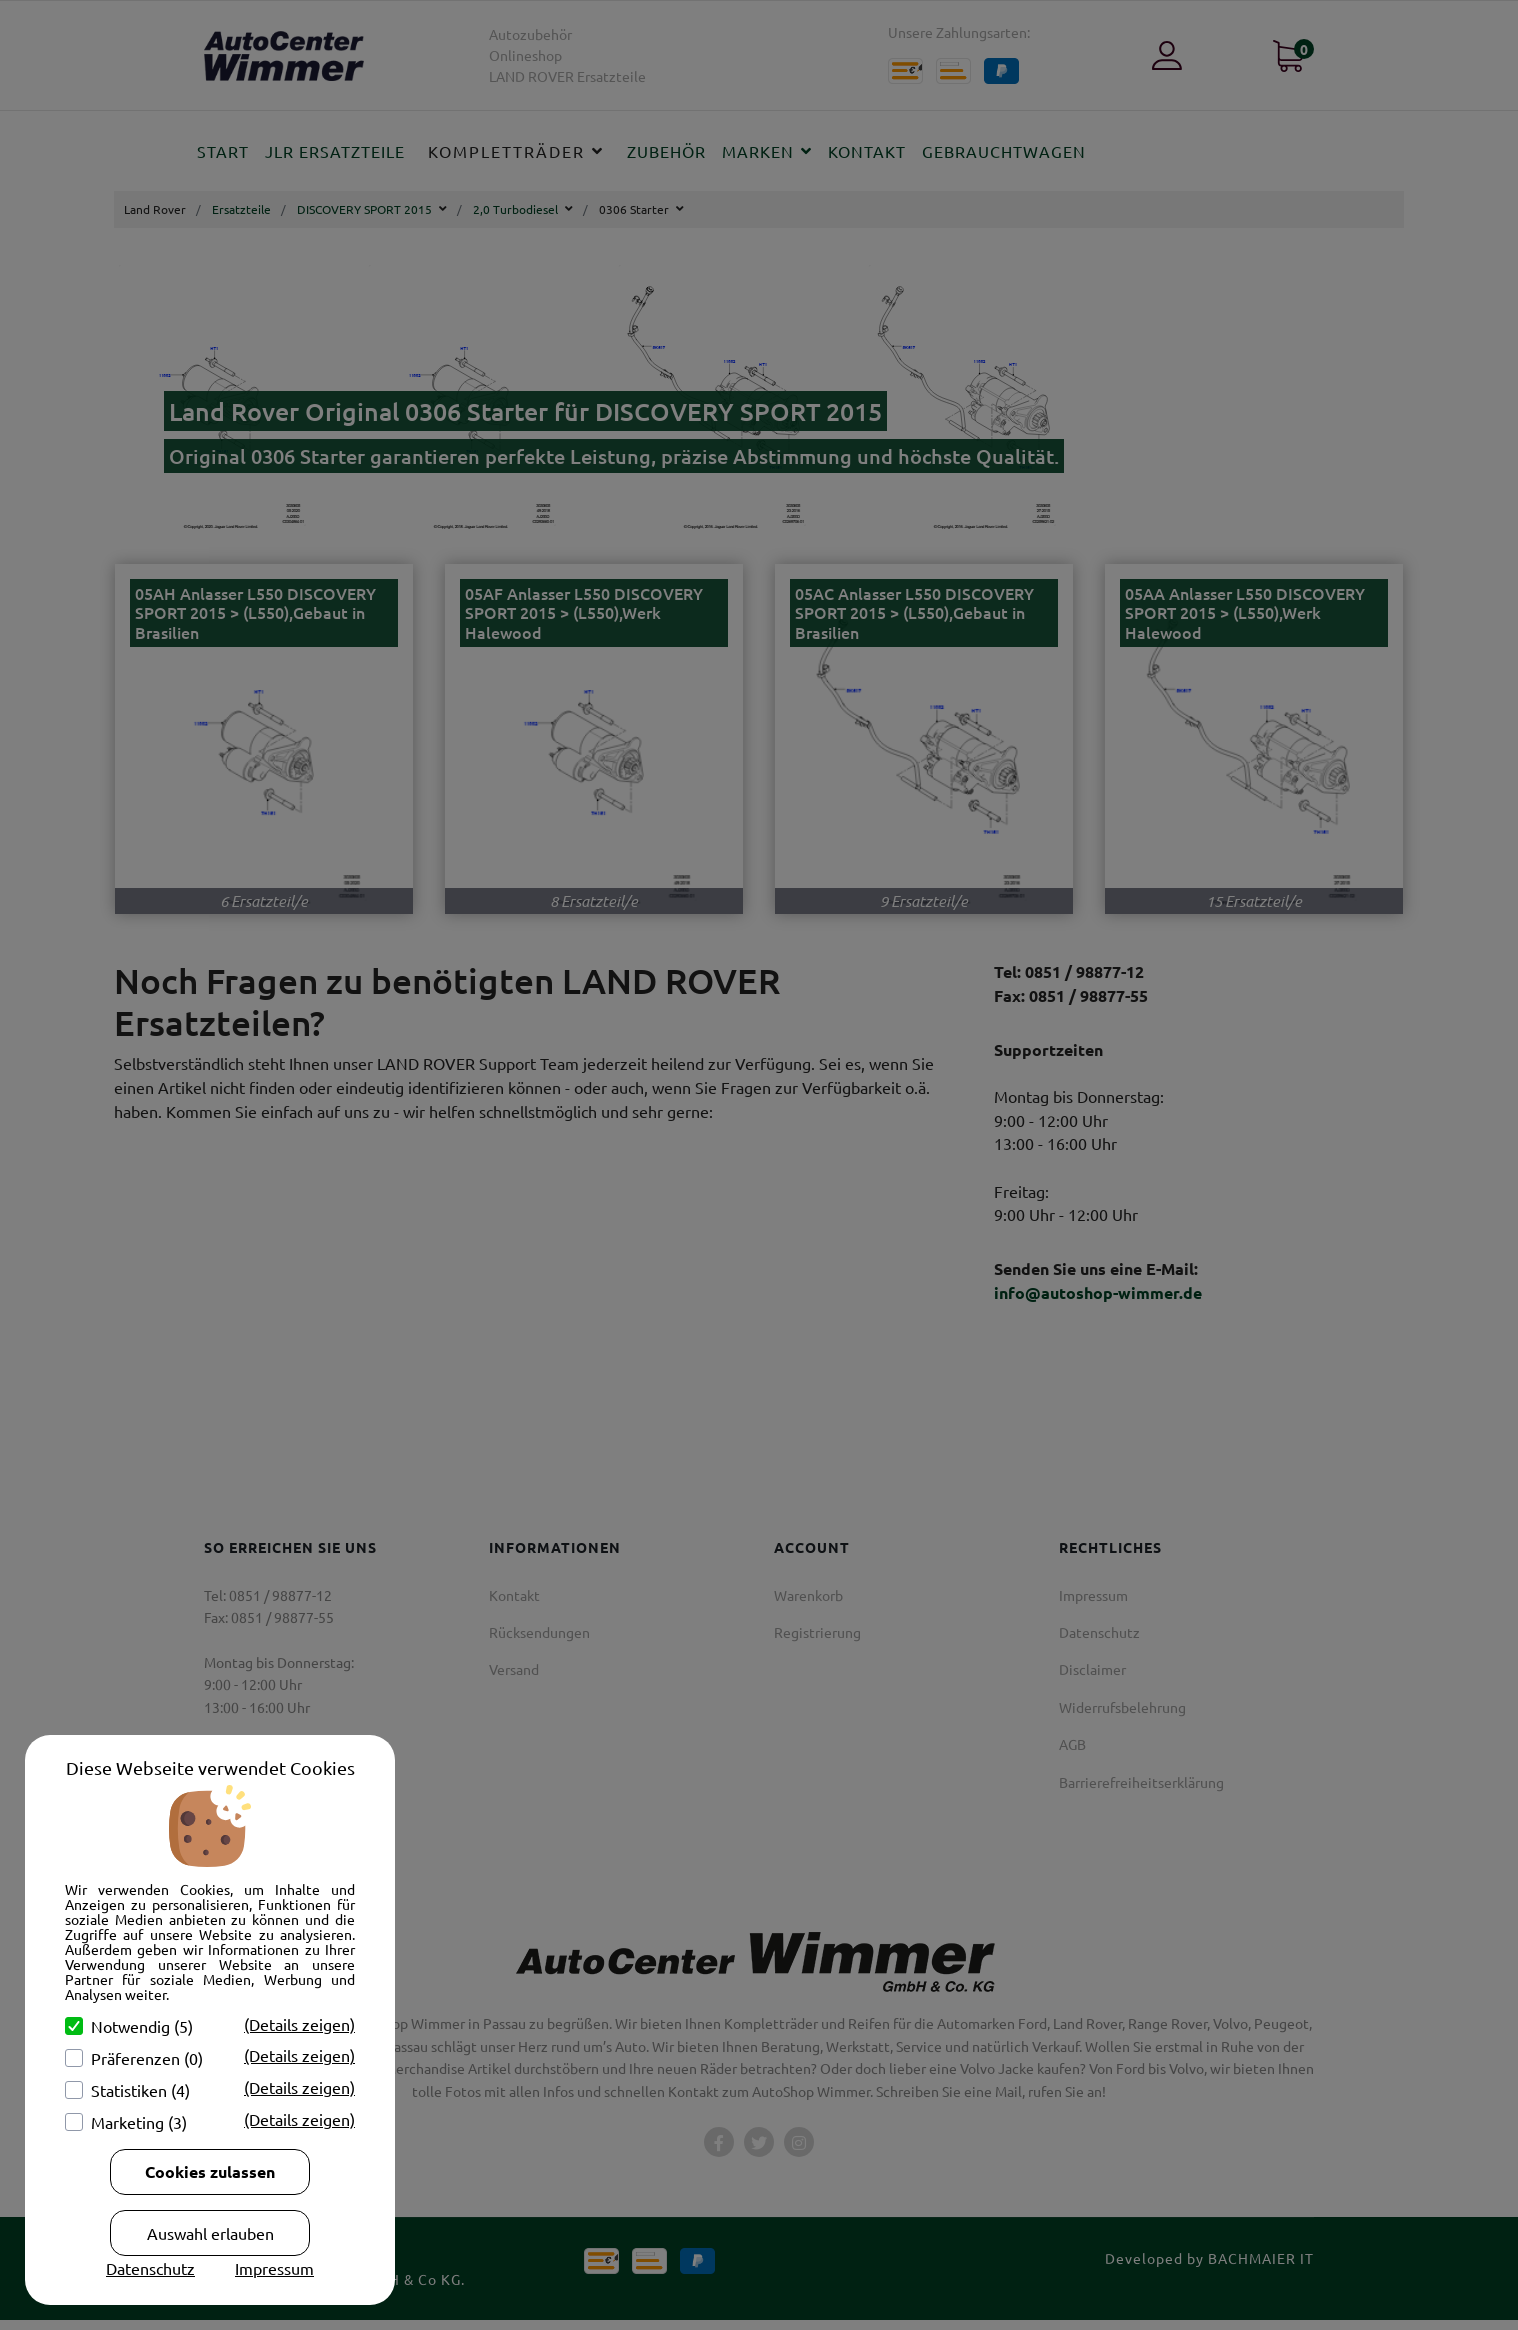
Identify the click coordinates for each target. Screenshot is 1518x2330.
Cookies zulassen (210, 2171)
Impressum (274, 2268)
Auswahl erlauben (210, 2233)
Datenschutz (150, 2268)
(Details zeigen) (299, 2024)
